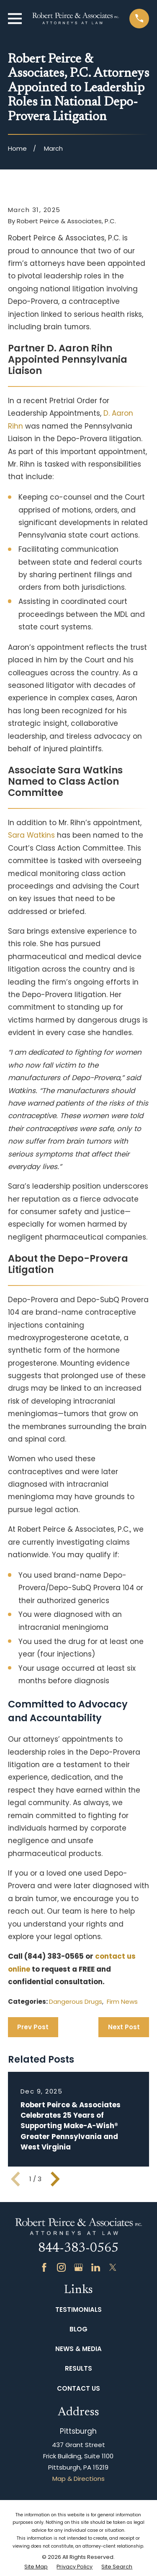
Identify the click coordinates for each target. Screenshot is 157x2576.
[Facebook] (44, 2267)
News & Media (78, 2348)
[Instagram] (61, 2267)
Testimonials (78, 2309)
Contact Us (78, 2388)
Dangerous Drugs (75, 2001)
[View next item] (55, 2179)
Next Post (124, 2027)
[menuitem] (36, 2567)
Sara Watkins (31, 835)
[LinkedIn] (95, 2267)
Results (78, 2368)
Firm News (122, 2001)
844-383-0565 (78, 2249)
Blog (78, 2329)
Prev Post (33, 2027)
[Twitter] (112, 2267)
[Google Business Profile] (78, 2267)
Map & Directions (78, 2478)
